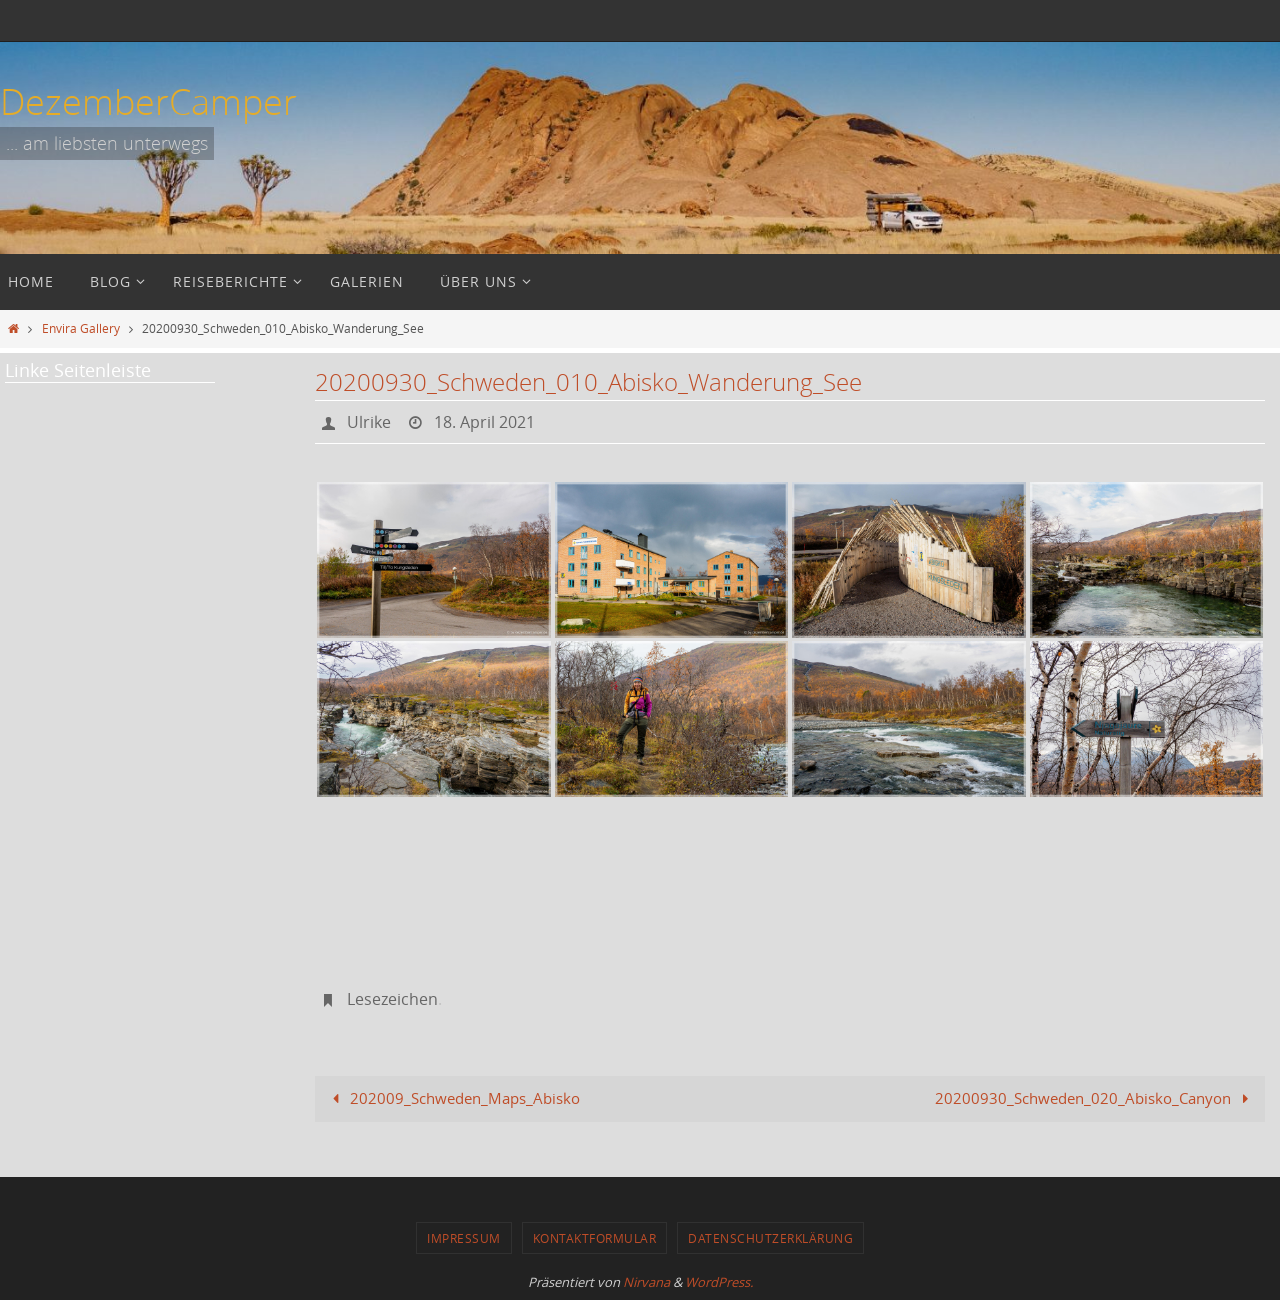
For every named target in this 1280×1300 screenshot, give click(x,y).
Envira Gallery (81, 328)
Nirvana (646, 1282)
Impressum (464, 1238)
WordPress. (719, 1282)
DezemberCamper (148, 101)
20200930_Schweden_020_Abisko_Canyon (1095, 1098)
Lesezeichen (392, 999)
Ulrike (369, 422)
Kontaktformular (595, 1238)
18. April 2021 (484, 422)
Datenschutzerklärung (770, 1238)
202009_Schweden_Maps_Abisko (452, 1098)
